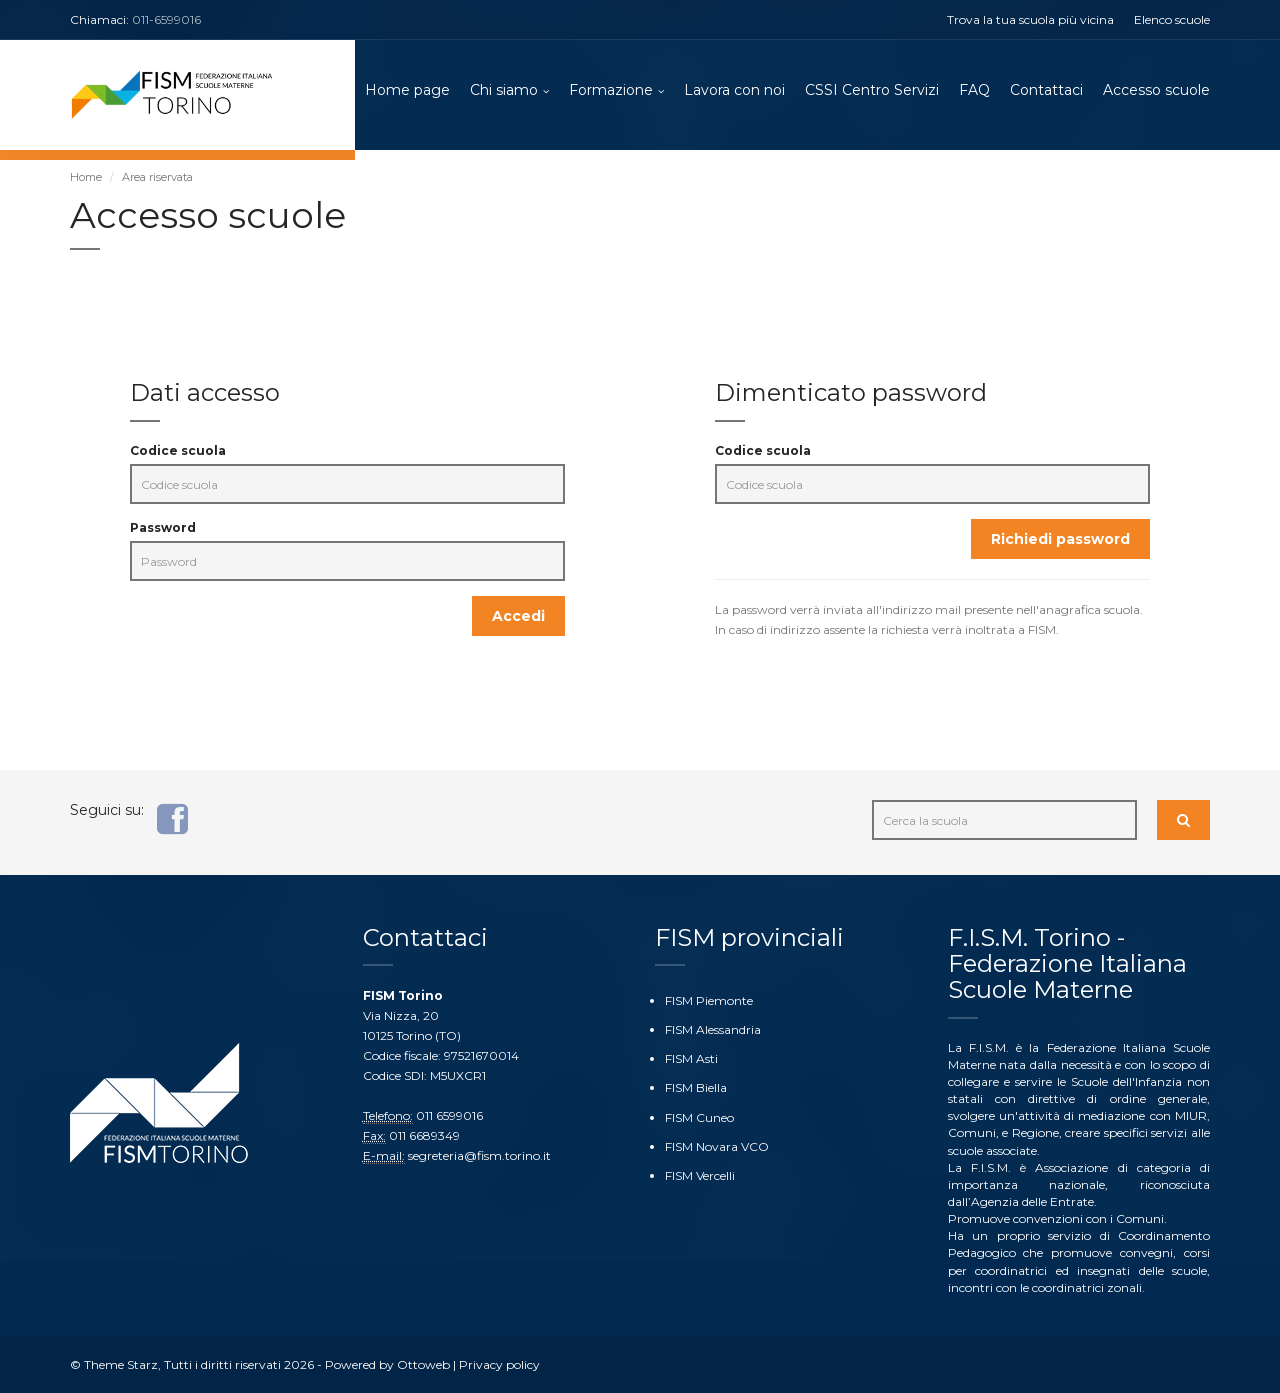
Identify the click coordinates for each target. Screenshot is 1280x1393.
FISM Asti (691, 1058)
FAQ (974, 90)
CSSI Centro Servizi (872, 90)
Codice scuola (178, 450)
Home (86, 177)
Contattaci (1046, 90)
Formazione (611, 90)
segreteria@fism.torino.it (479, 1155)
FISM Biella (696, 1087)
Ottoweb (423, 1364)
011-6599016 (166, 19)
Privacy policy (499, 1364)
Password (163, 527)
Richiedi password (1060, 539)
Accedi (518, 616)
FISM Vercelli (700, 1175)
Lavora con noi (734, 90)
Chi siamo (504, 90)
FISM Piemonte (709, 1000)
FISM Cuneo (699, 1117)
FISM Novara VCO (717, 1146)
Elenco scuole (1172, 19)
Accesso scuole (1156, 90)
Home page (407, 90)
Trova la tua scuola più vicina (1030, 19)
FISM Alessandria (713, 1029)
